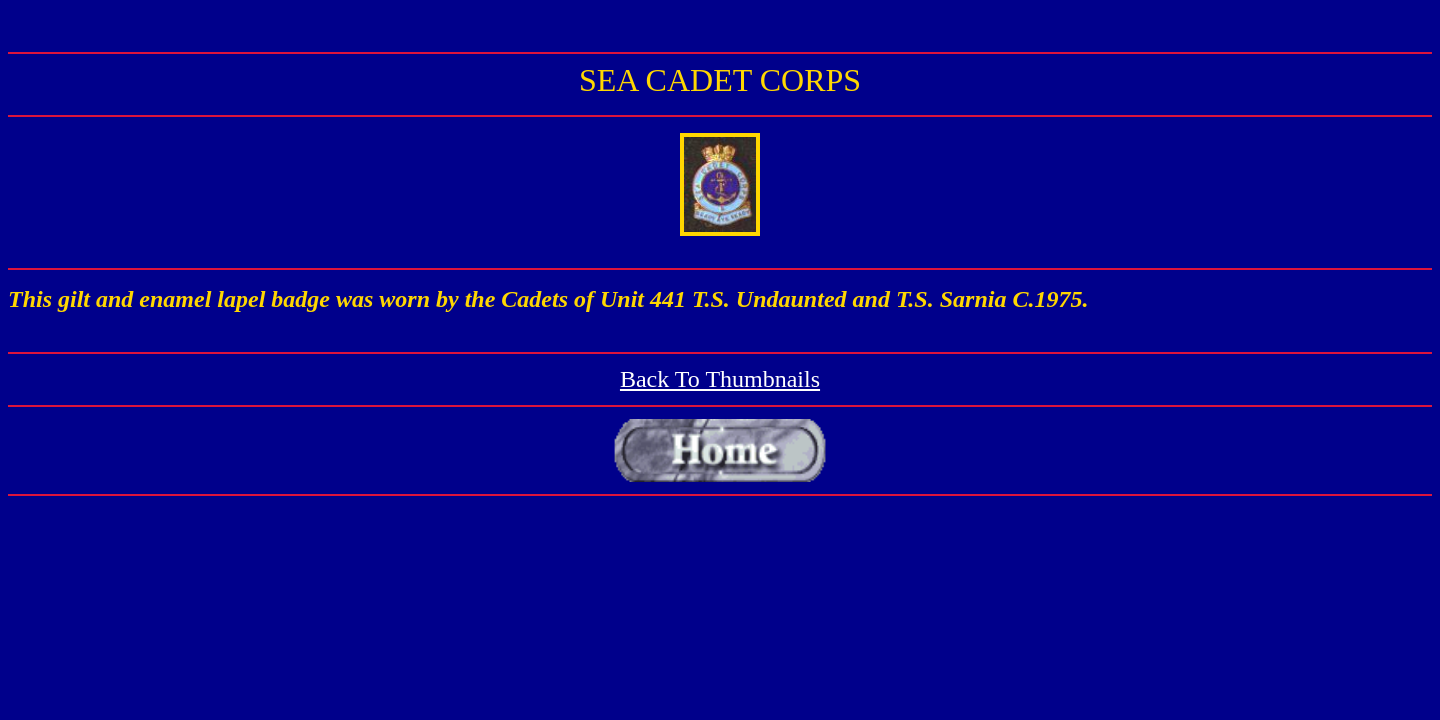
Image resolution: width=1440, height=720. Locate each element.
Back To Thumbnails (720, 379)
